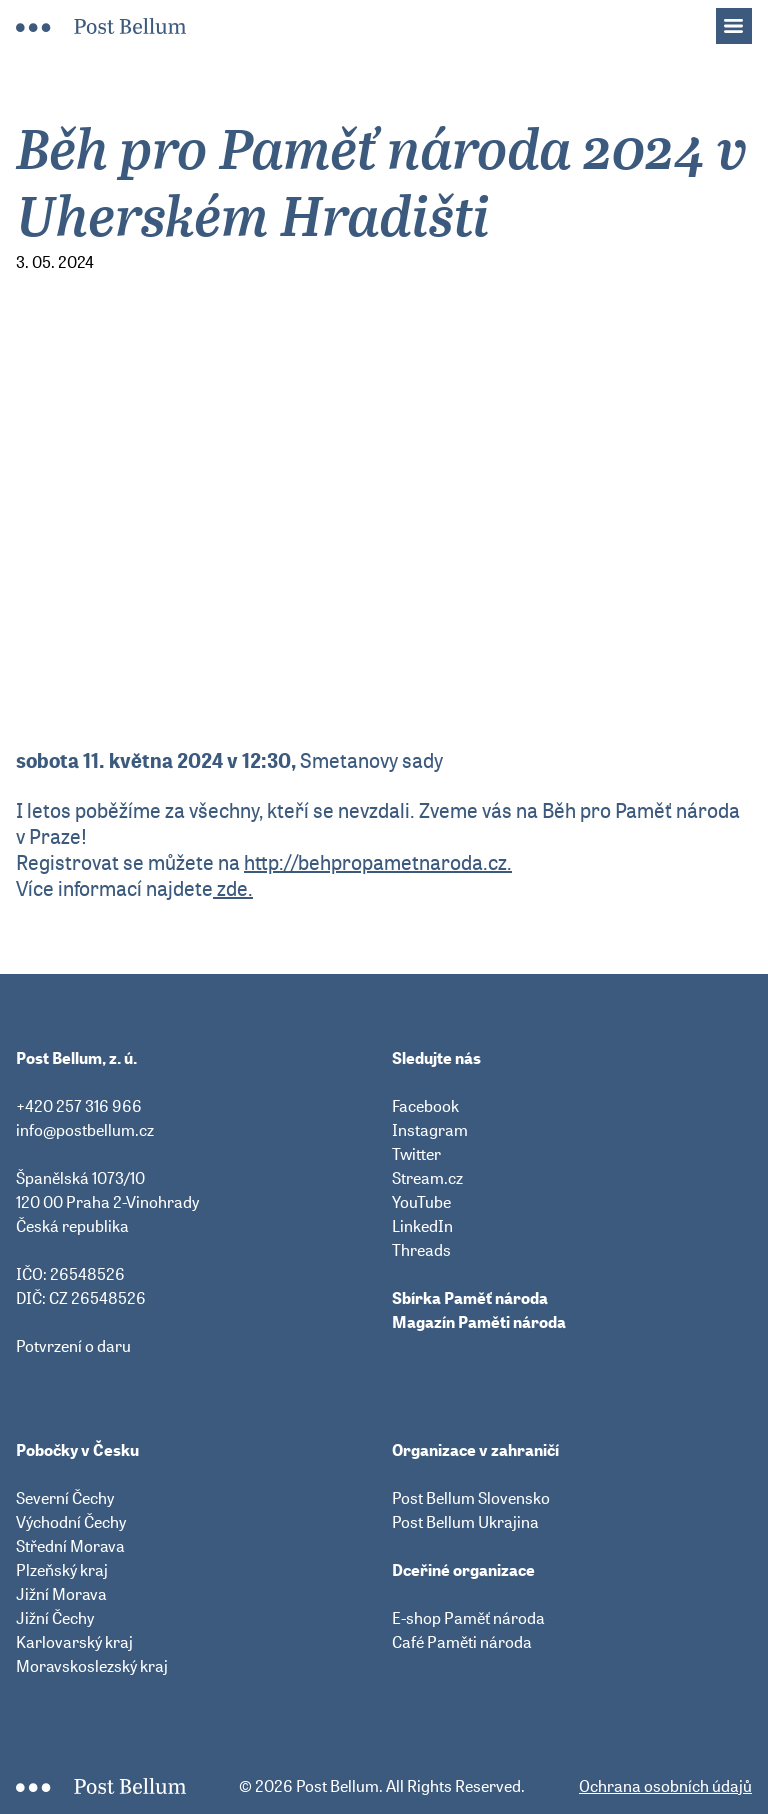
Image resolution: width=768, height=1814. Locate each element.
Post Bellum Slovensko (471, 1498)
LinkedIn (422, 1226)
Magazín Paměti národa (479, 1322)
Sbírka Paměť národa (470, 1298)
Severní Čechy (65, 1498)
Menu (744, 20)
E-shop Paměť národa (468, 1618)
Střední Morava (70, 1546)
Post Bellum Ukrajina (465, 1522)
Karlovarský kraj (74, 1642)
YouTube (421, 1202)
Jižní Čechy (55, 1618)
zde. (233, 888)
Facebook (425, 1106)
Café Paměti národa (462, 1642)
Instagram (430, 1130)
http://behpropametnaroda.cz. (378, 862)
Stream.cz (427, 1178)
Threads (421, 1250)
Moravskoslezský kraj (92, 1666)
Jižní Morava (61, 1594)
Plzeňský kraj (62, 1570)
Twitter (416, 1154)
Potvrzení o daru (73, 1346)
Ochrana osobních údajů (665, 1786)
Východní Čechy (71, 1522)
